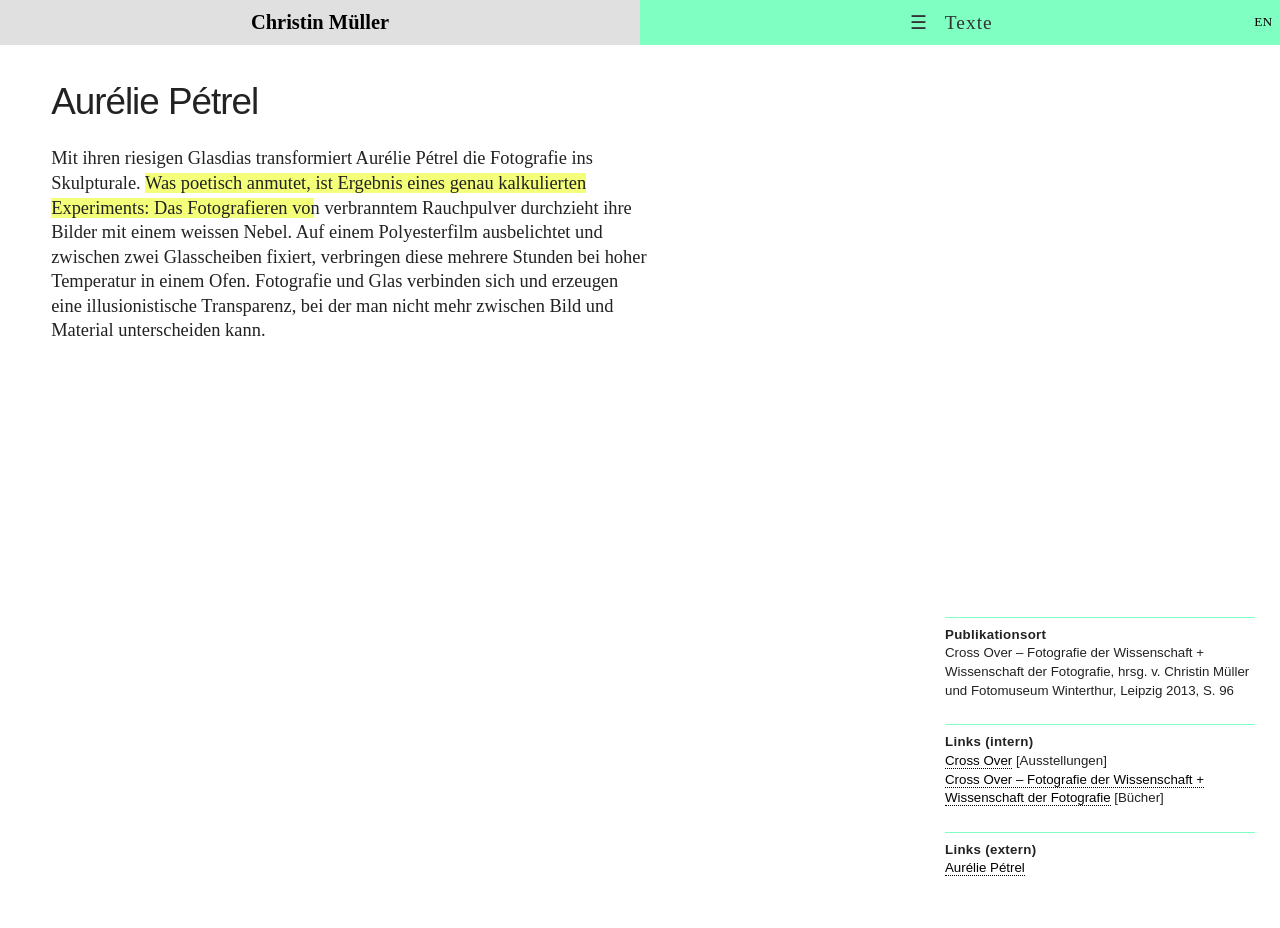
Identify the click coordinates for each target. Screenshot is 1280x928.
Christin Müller (320, 22)
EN (1263, 21)
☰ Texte (951, 22)
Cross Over (978, 760)
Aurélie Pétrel (985, 867)
